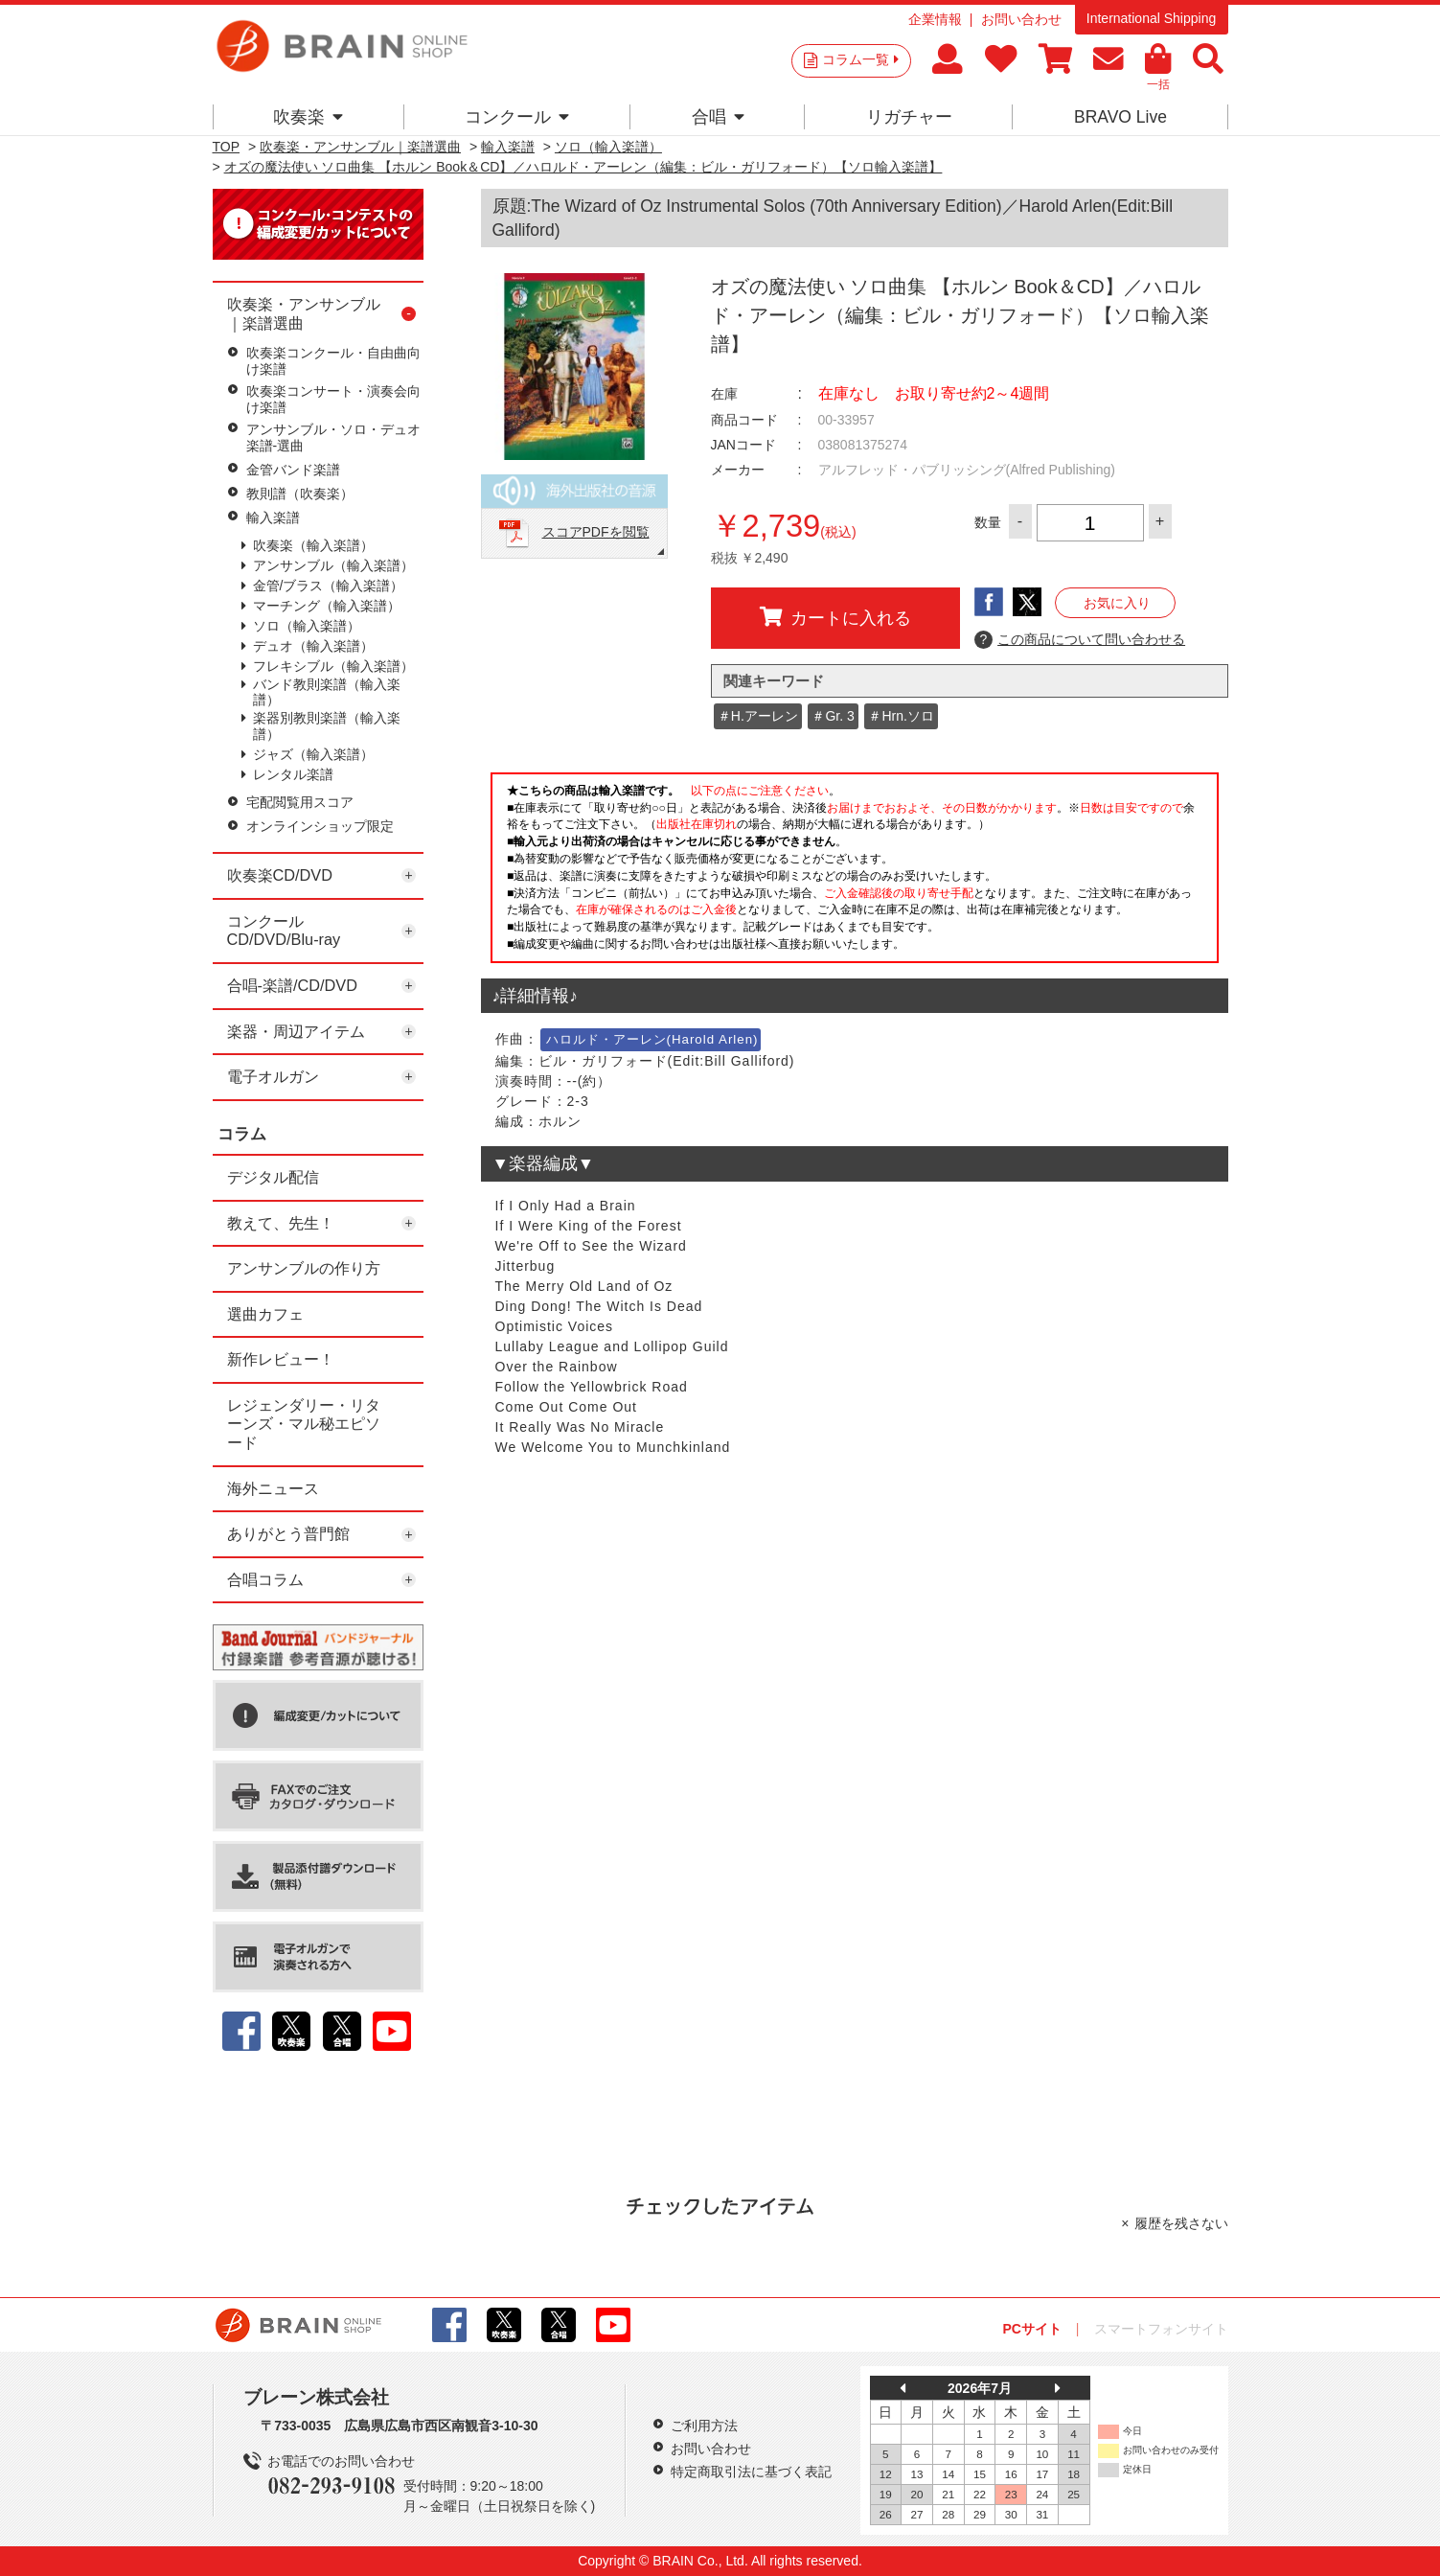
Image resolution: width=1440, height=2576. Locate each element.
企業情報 (935, 19)
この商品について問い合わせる (1080, 640)
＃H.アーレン (758, 716)
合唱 (718, 116)
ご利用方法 (704, 2425)
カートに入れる (835, 617)
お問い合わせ (1021, 19)
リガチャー (909, 116)
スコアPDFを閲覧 (596, 532)
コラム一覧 (860, 59)
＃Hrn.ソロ (900, 716)
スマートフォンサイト (1161, 2328)
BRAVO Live (1120, 116)
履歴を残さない (1181, 2223)
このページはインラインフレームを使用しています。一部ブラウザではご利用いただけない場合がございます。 (854, 873)
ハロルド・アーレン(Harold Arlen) (652, 1039)
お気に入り (1117, 602)
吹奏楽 (308, 116)
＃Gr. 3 (832, 716)
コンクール (517, 116)
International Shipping (1151, 18)
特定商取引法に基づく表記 (751, 2471)
